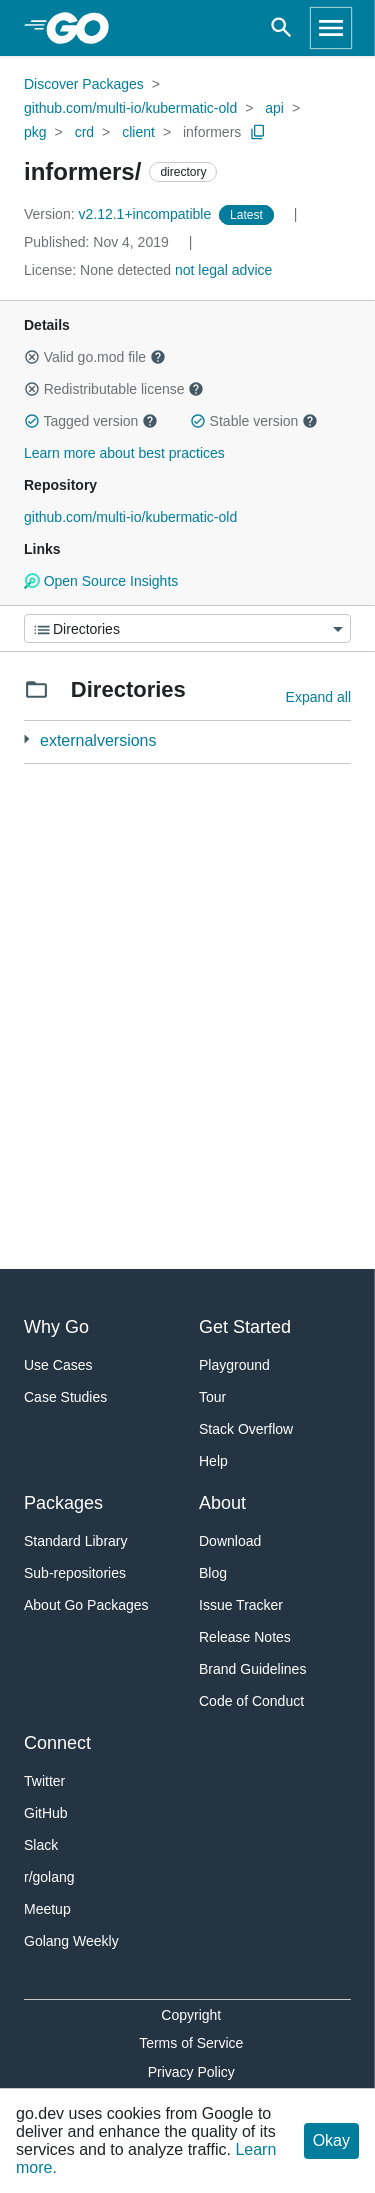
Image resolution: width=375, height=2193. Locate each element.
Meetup (47, 1909)
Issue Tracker (241, 1605)
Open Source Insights (101, 581)
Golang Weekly (71, 1941)
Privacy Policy (191, 2072)
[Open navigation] (331, 28)
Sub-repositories (75, 1573)
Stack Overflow (246, 1429)
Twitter (44, 1781)
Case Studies (65, 1397)
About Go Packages (86, 1605)
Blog (213, 1573)
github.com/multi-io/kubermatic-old (130, 108)
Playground (234, 1365)
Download (230, 1541)
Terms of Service (191, 2043)
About (222, 1503)
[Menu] (187, 628)
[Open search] (281, 28)
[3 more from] (26, 739)
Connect (57, 1743)
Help (213, 1461)
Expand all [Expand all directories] (318, 697)
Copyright (191, 2015)
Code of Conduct (251, 1701)
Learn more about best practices (124, 453)
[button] (32, 357)
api (274, 108)
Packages (63, 1503)
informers (212, 132)
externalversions (98, 740)
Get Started (245, 1327)
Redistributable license (114, 389)
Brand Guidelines (252, 1669)
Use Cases (58, 1365)
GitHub (46, 1813)
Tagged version (91, 421)
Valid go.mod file (95, 357)
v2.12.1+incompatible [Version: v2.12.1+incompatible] (119, 214)
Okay (331, 2140)
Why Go (56, 1327)
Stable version (254, 421)
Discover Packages (84, 84)
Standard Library (76, 1541)
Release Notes (245, 1637)
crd (84, 132)
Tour (212, 1397)
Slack (41, 1845)
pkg (35, 132)
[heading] (84, 28)
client (138, 132)
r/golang (49, 1877)
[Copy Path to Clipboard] (258, 132)
